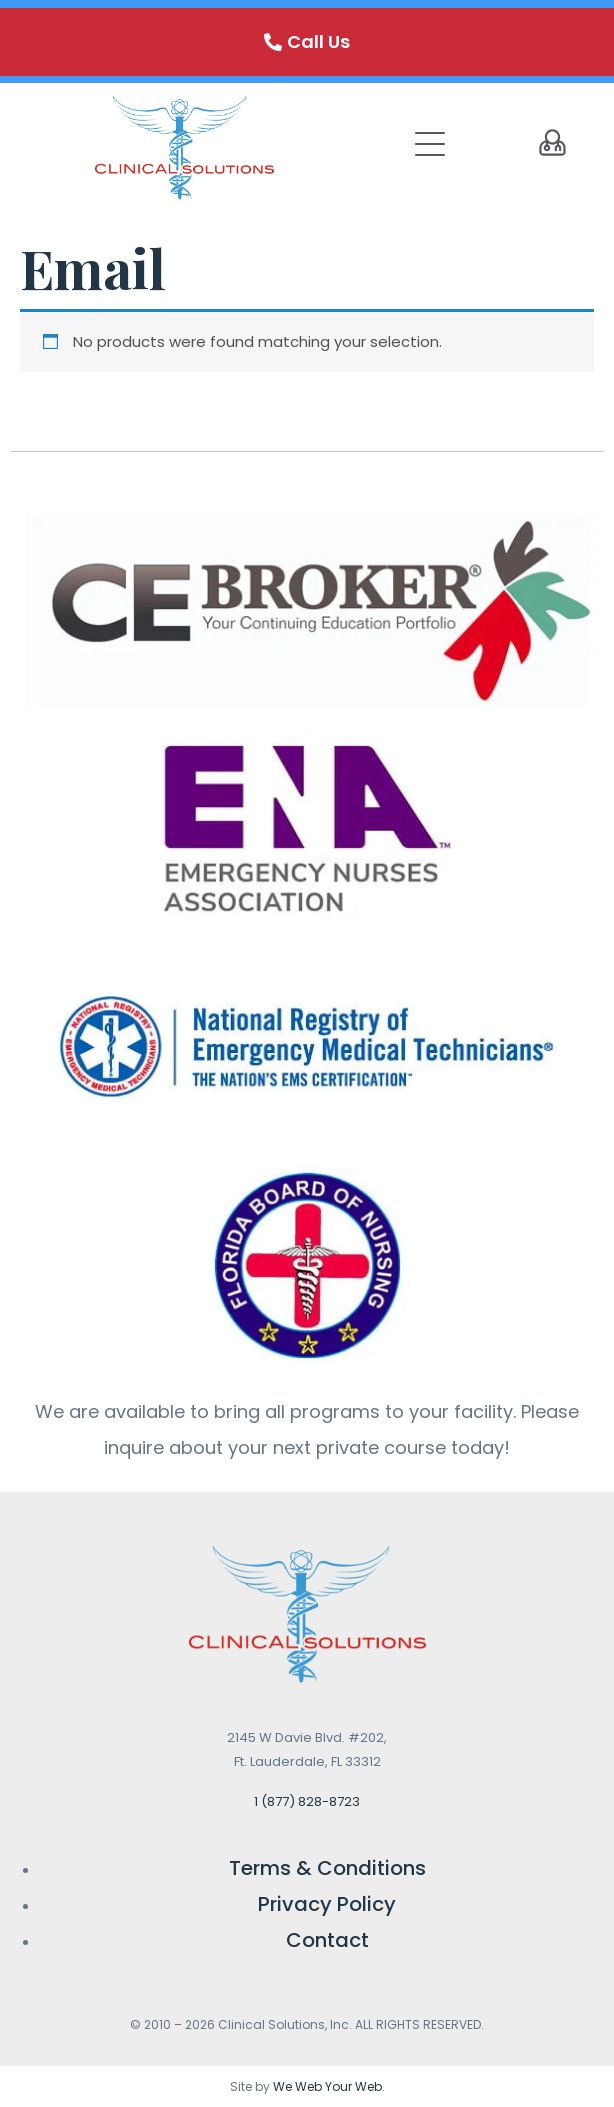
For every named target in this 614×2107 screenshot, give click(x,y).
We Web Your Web (327, 2086)
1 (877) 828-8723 (307, 1801)
